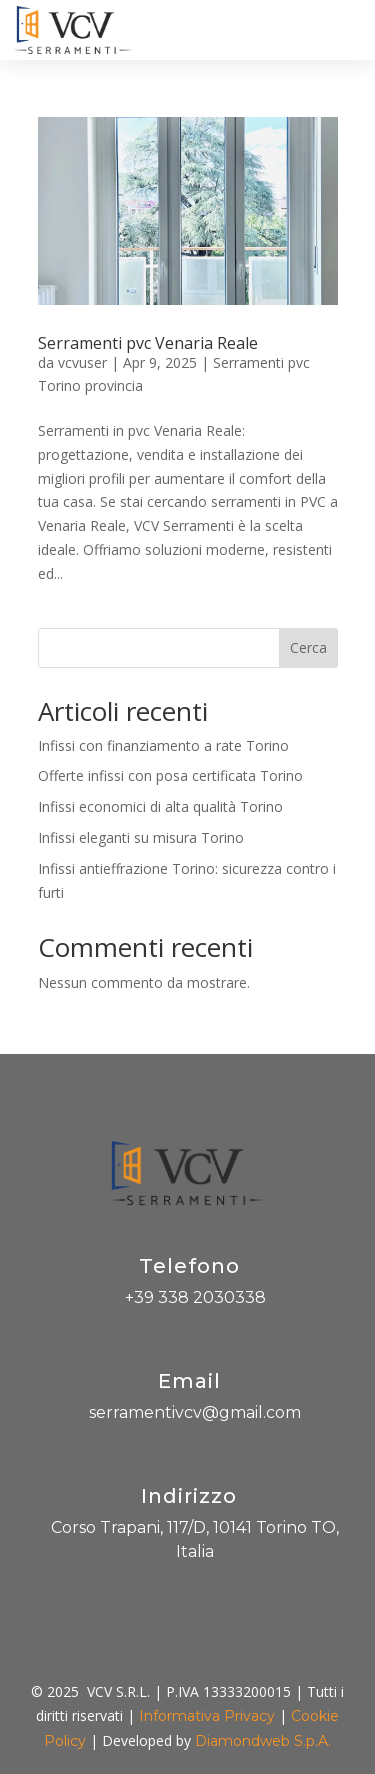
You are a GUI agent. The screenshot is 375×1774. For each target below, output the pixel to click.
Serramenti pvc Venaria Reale (148, 343)
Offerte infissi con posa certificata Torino (170, 775)
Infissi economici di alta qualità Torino (160, 806)
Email (189, 1381)
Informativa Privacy (207, 1716)
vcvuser (82, 362)
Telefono (189, 1266)
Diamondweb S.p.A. (263, 1741)
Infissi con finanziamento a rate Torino (163, 745)
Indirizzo (189, 1496)
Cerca (308, 647)
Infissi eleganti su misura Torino (141, 837)
